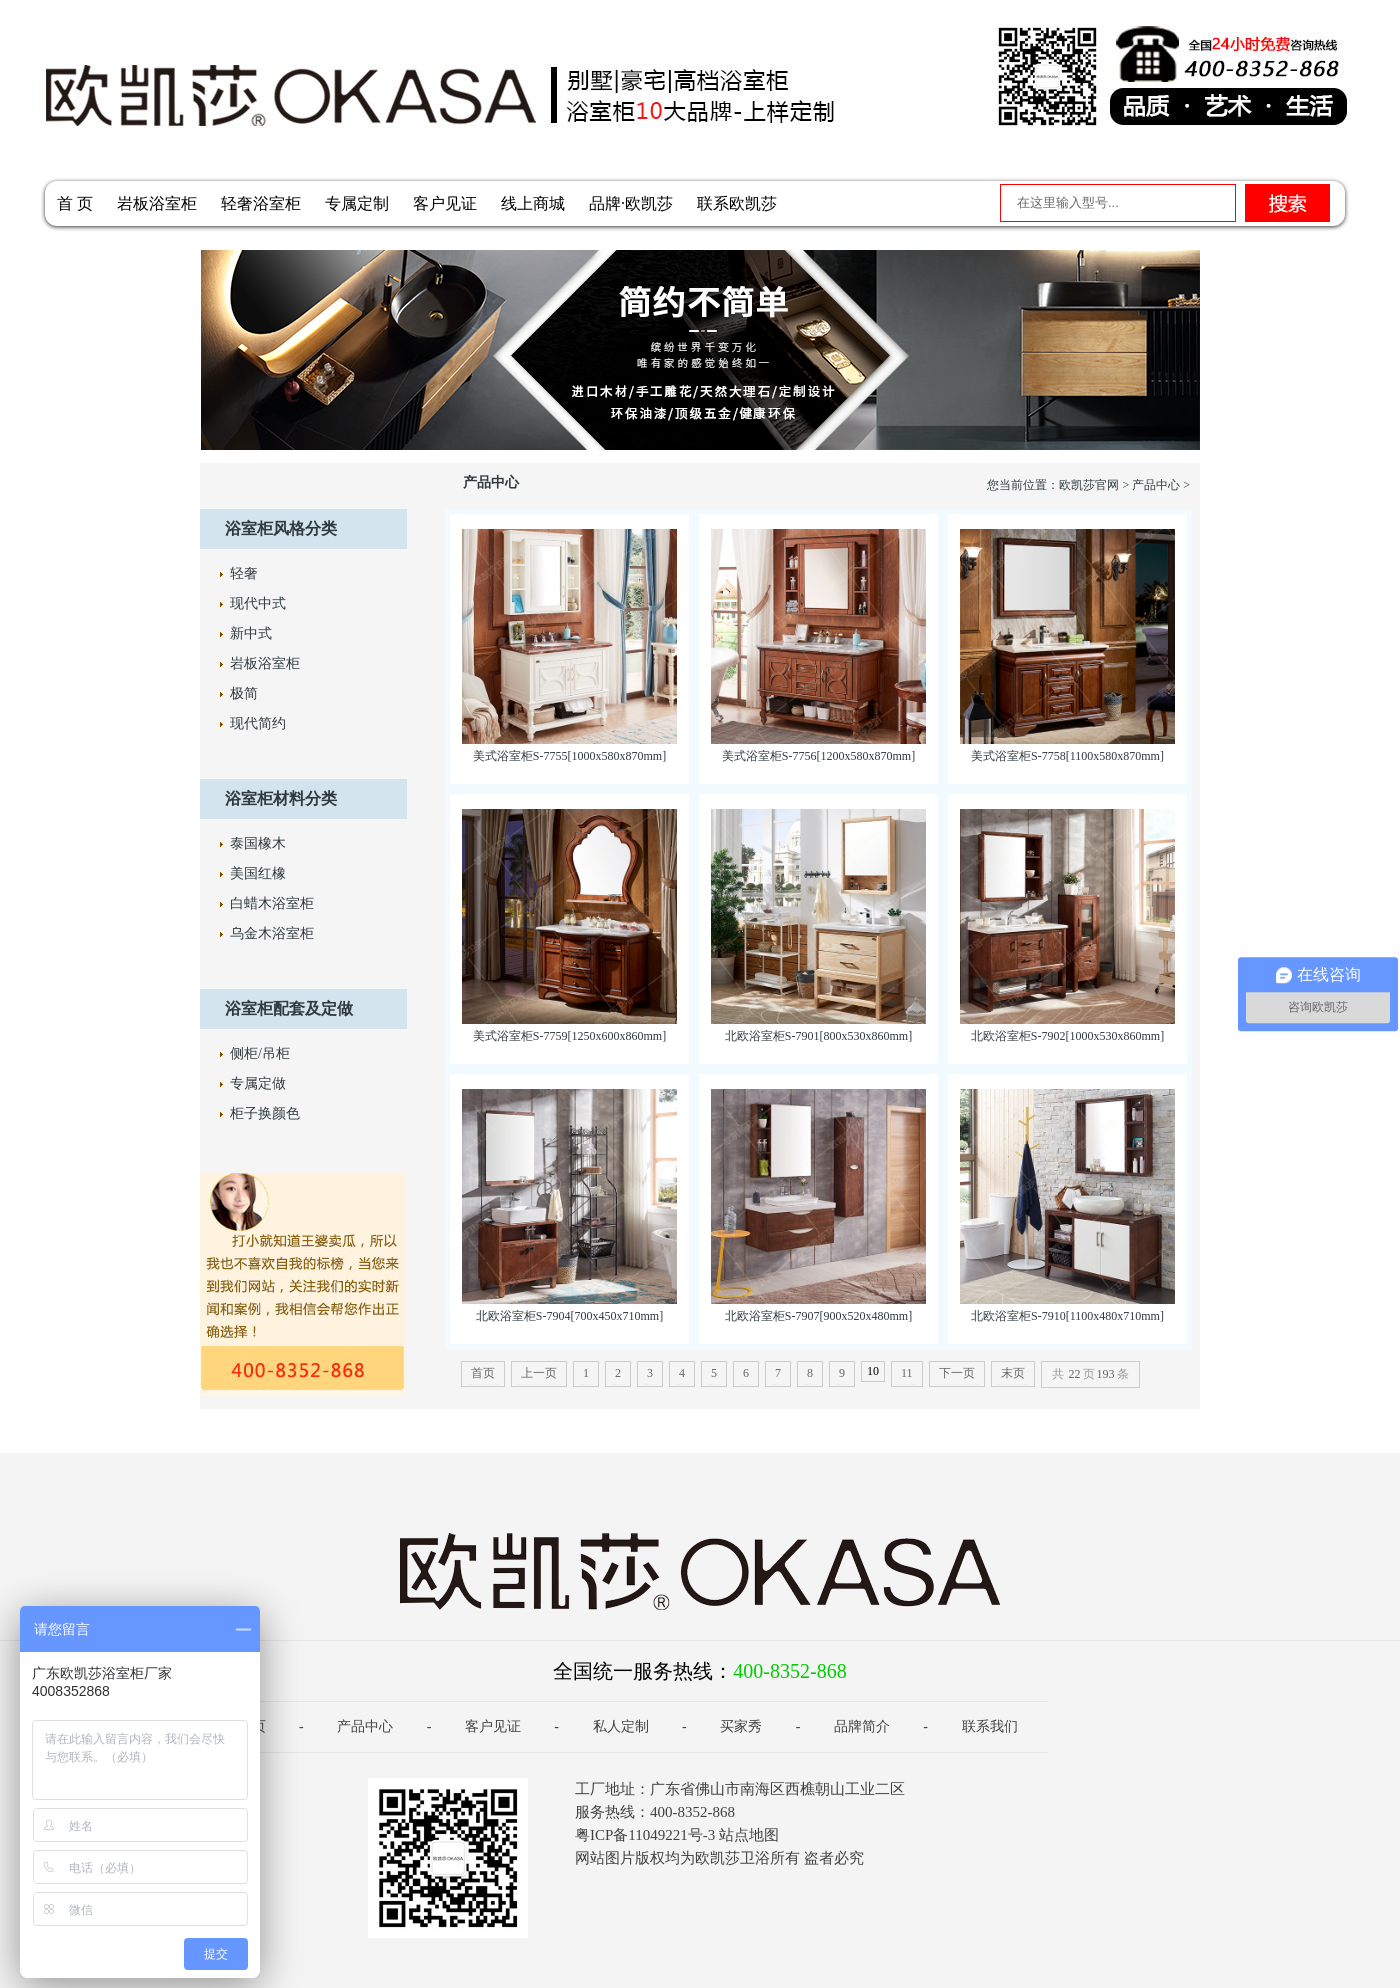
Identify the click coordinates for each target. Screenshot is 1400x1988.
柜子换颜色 (265, 1113)
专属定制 (357, 203)
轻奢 (244, 573)
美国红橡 (258, 873)
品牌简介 (862, 1726)
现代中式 (258, 603)
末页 (1013, 1373)
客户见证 (445, 203)
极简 (244, 693)
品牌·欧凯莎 (631, 203)
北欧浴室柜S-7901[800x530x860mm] (818, 1036)
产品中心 (1156, 485)
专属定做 (258, 1083)
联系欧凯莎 (737, 203)
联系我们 (990, 1726)
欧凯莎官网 (1089, 485)
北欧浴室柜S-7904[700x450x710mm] (569, 1316)
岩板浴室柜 (157, 203)
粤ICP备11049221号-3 (645, 1835)
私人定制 (621, 1726)
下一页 (957, 1373)
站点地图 (749, 1835)
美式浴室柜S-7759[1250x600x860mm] (569, 1036)
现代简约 (258, 723)
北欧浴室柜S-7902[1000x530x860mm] (1067, 1036)
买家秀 (741, 1726)
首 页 (75, 203)
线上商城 (533, 203)
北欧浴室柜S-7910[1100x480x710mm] (1067, 1316)
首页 (483, 1373)
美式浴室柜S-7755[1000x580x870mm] (569, 756)
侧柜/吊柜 (260, 1053)
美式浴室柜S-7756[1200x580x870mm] (818, 756)
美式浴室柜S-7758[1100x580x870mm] (1067, 756)
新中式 (251, 633)
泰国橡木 (258, 843)
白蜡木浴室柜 (272, 903)
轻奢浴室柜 (261, 203)
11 (907, 1373)
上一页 (539, 1373)
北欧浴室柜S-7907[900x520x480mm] (818, 1316)
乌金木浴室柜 (272, 933)
